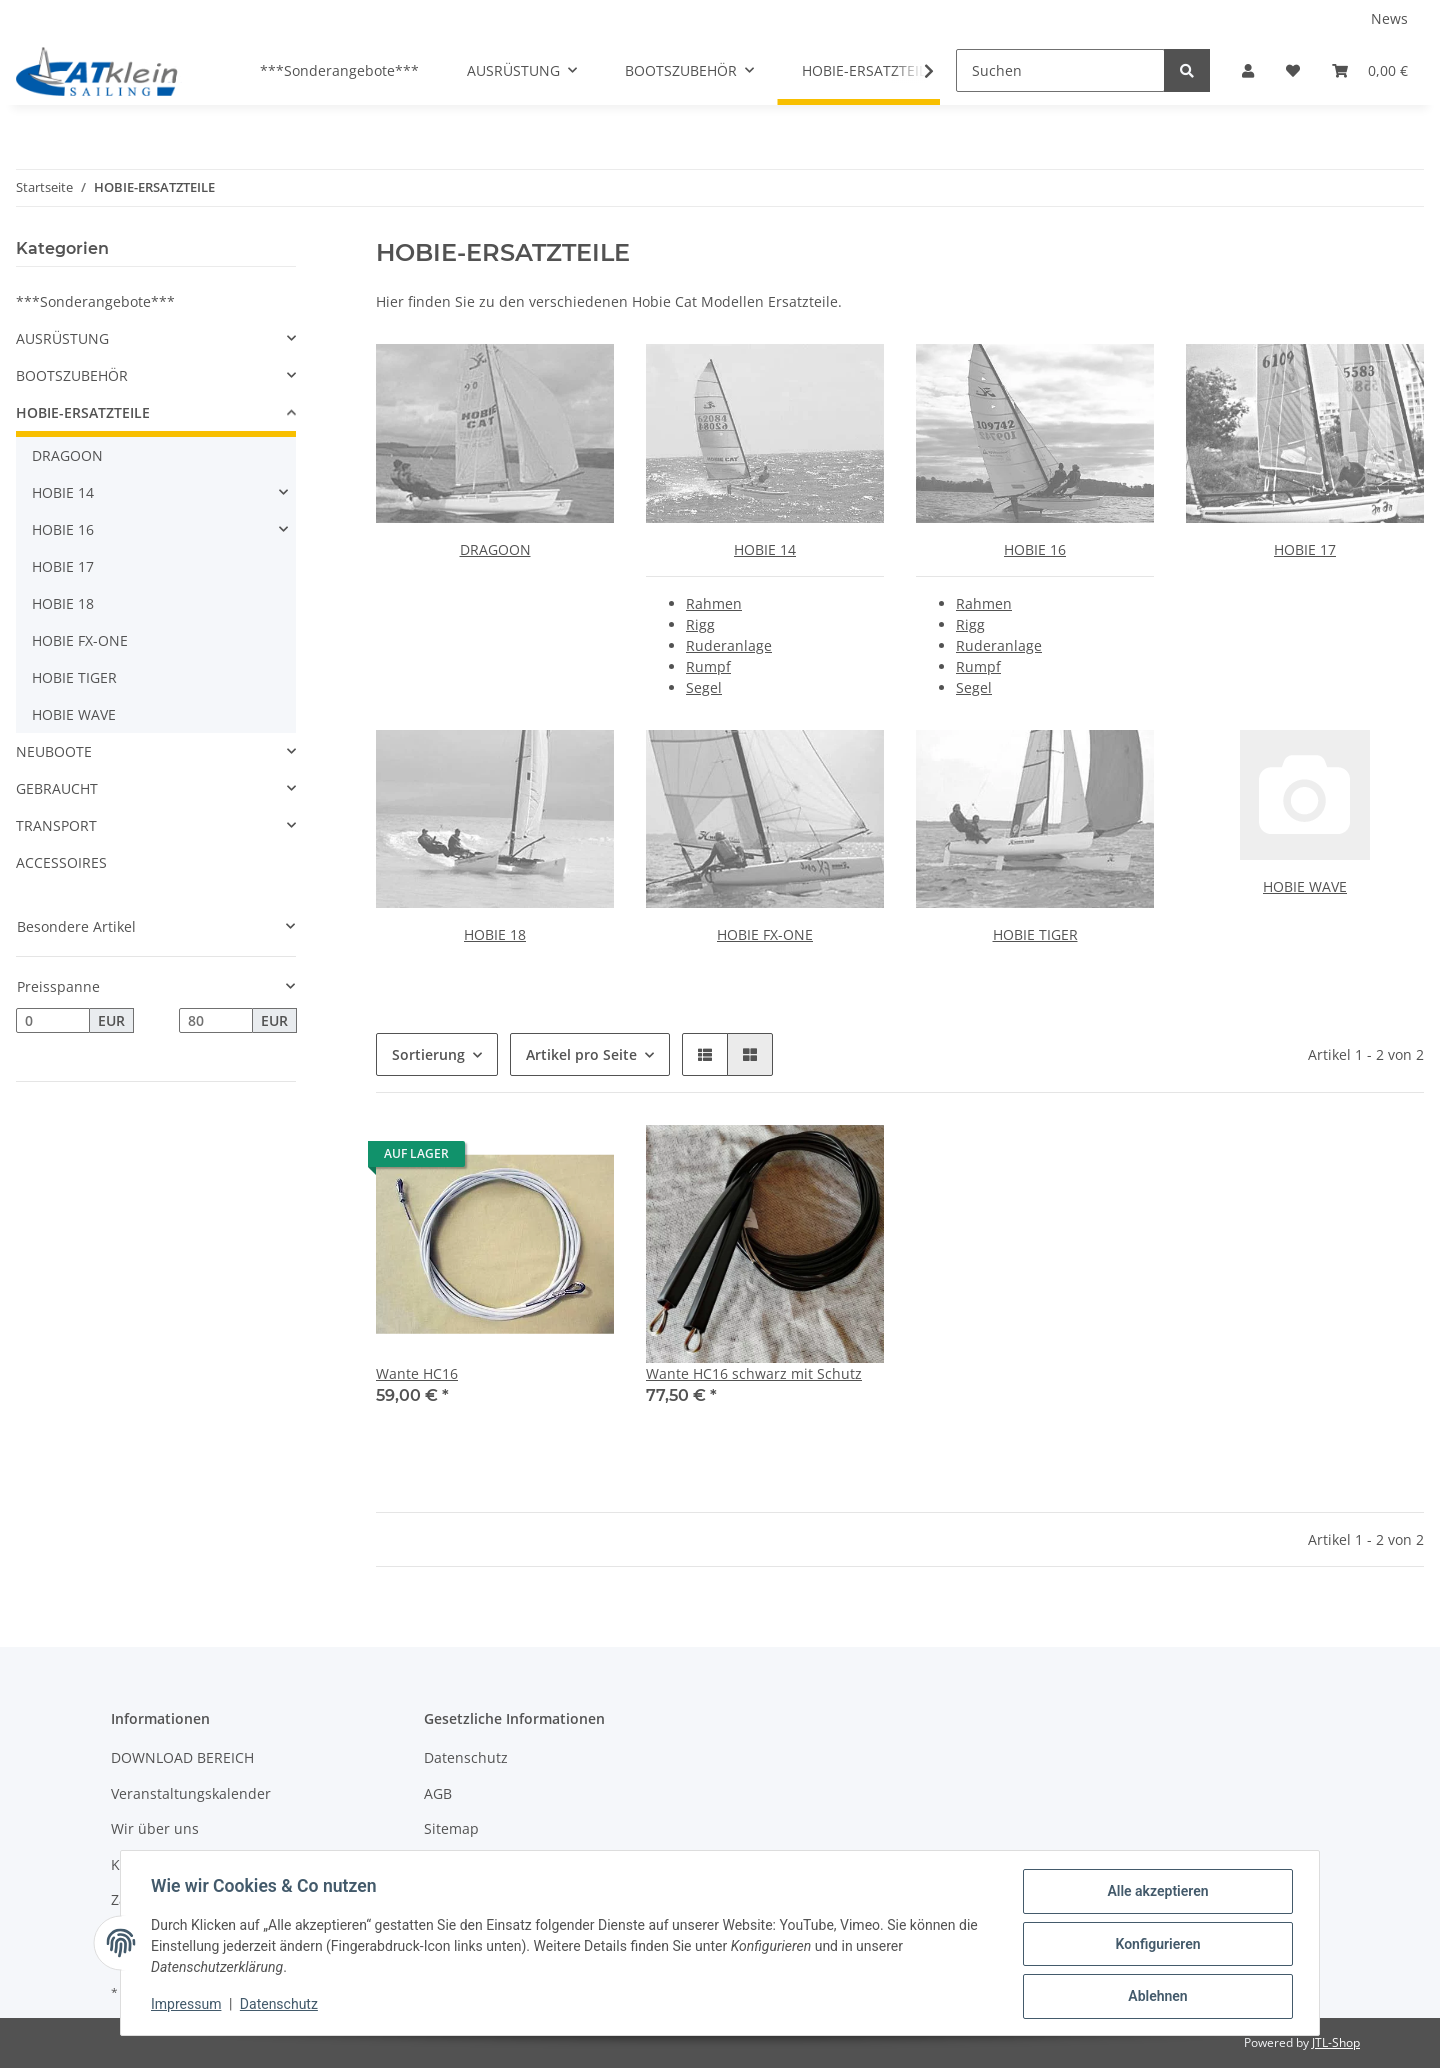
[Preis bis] (216, 1021)
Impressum (188, 2006)
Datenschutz (466, 1757)
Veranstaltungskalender (191, 1793)
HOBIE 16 (1035, 549)
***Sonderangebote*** (95, 301)
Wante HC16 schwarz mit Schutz (754, 1373)
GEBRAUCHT (57, 788)
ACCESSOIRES (61, 862)
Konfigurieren (1155, 1945)
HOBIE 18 (495, 934)
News (1389, 18)
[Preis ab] (53, 1021)
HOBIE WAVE (1305, 886)
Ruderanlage (729, 645)
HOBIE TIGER (1035, 934)
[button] (1248, 70)
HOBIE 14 (765, 549)
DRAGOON (495, 549)
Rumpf (708, 666)
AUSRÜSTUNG (62, 338)
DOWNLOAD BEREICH (182, 1757)
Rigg (700, 624)
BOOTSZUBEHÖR (72, 375)
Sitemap (451, 1828)
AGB (438, 1793)
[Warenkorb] (1370, 70)
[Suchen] (1060, 70)
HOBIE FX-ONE (765, 934)
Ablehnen (1155, 1997)
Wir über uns (155, 1828)
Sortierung (428, 1054)
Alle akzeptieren (1155, 1893)
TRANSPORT (56, 825)
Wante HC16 (417, 1373)
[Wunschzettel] (1293, 70)
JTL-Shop (1336, 2042)
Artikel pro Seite (581, 1054)
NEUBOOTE (54, 751)
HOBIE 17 (1305, 549)
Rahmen (714, 603)
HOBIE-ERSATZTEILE (83, 412)
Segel (704, 687)
